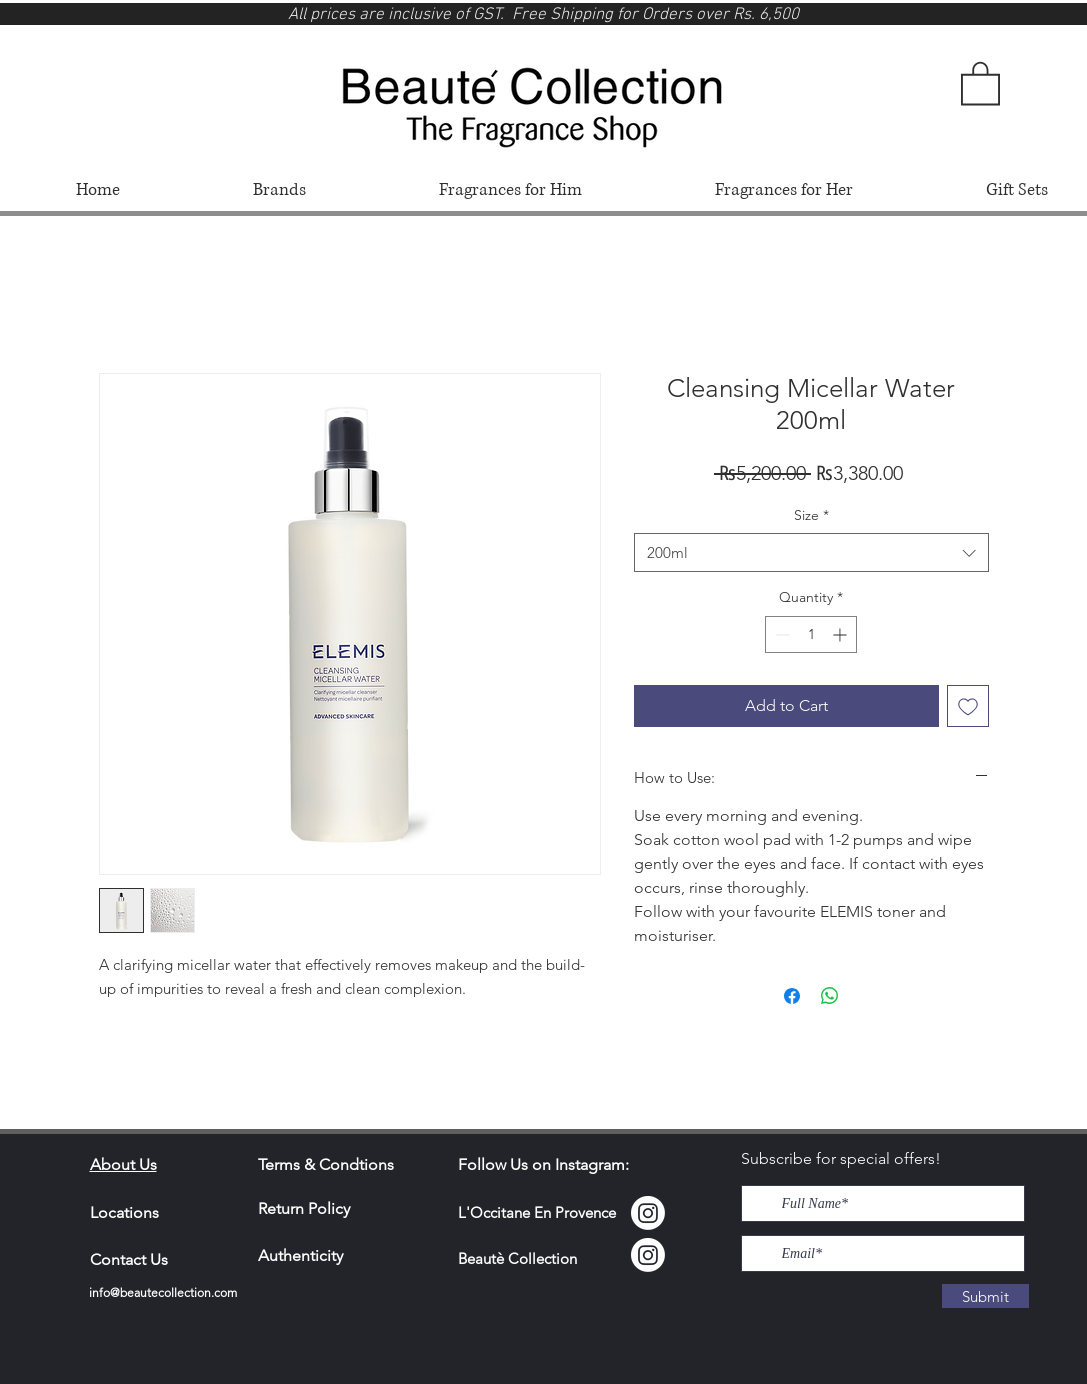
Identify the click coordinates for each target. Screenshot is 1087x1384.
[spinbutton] (811, 634)
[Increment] (841, 634)
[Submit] (985, 1296)
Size (811, 515)
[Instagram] (648, 1255)
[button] (980, 82)
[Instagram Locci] (648, 1213)
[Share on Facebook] (792, 996)
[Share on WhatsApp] (830, 996)
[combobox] (811, 552)
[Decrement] (780, 634)
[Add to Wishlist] (968, 706)
